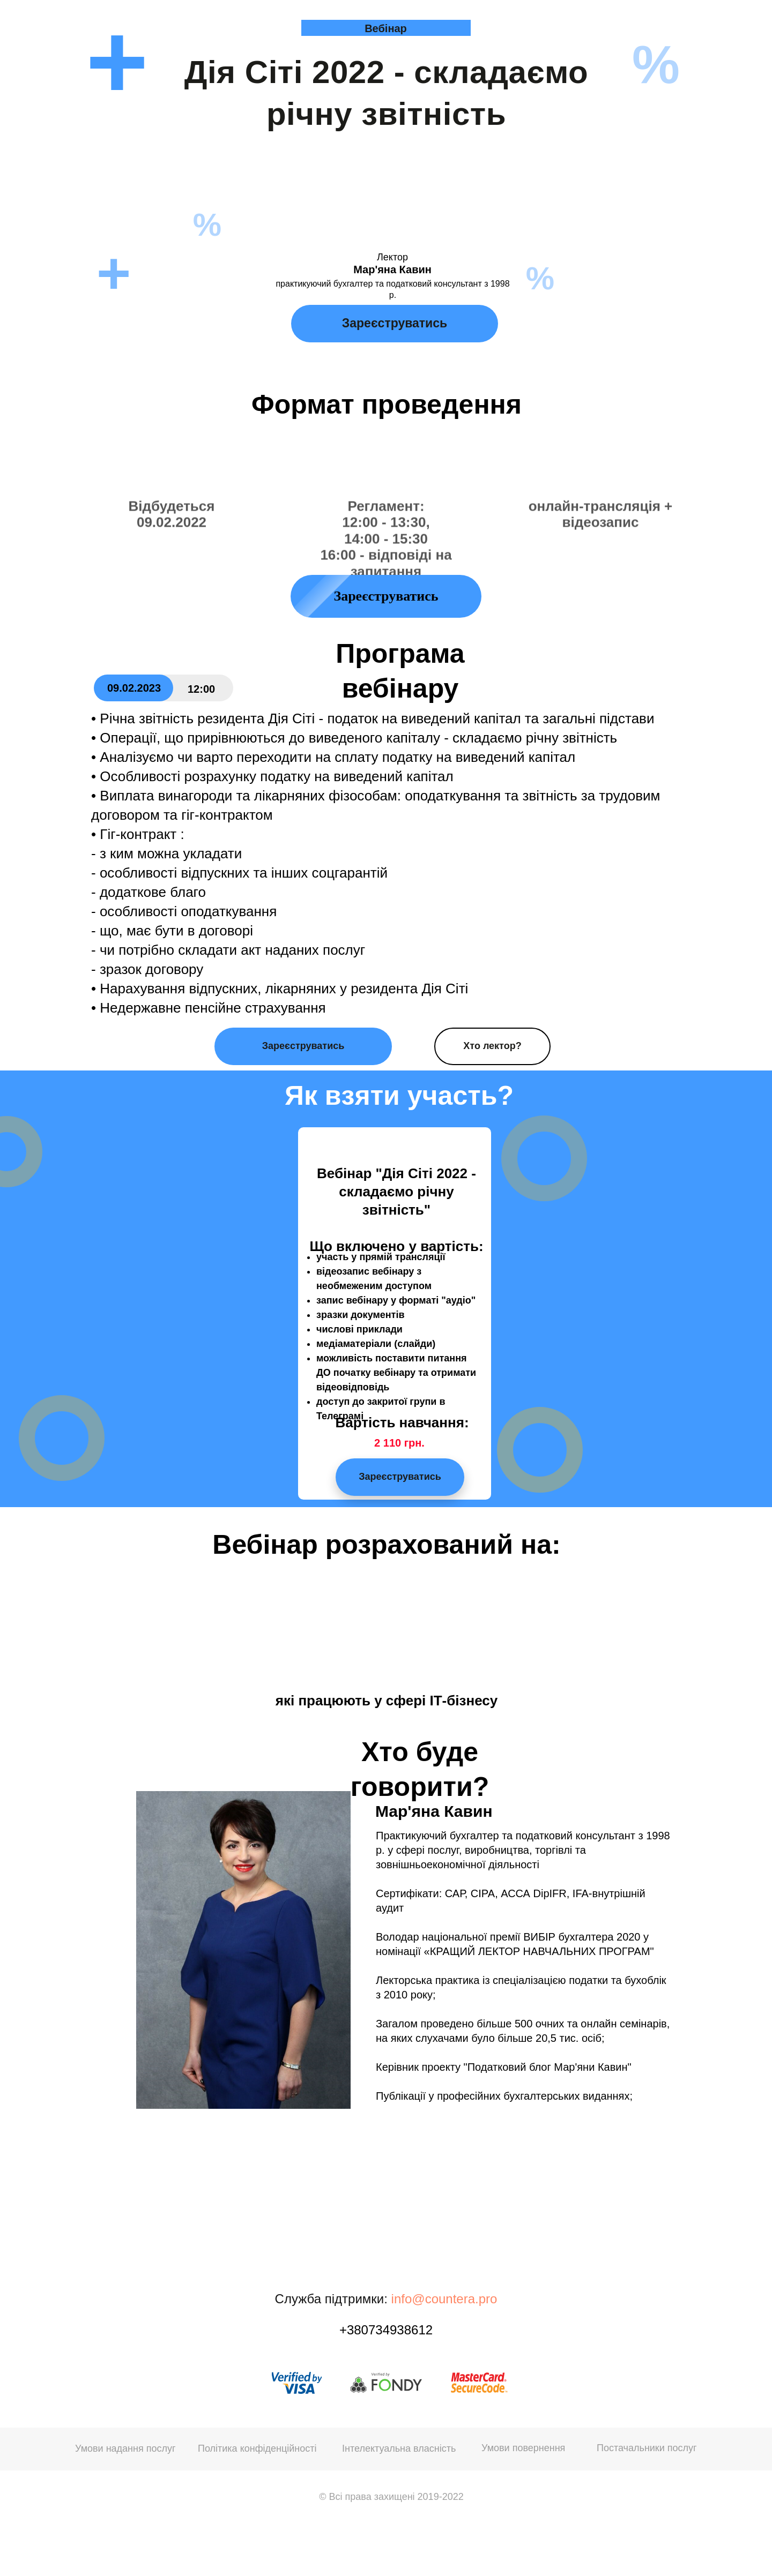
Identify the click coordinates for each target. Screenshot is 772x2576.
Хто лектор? (492, 1045)
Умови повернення (523, 2448)
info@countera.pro (444, 2299)
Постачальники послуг (647, 2448)
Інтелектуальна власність (399, 2448)
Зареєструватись (394, 323)
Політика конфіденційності (257, 2448)
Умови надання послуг (125, 2448)
